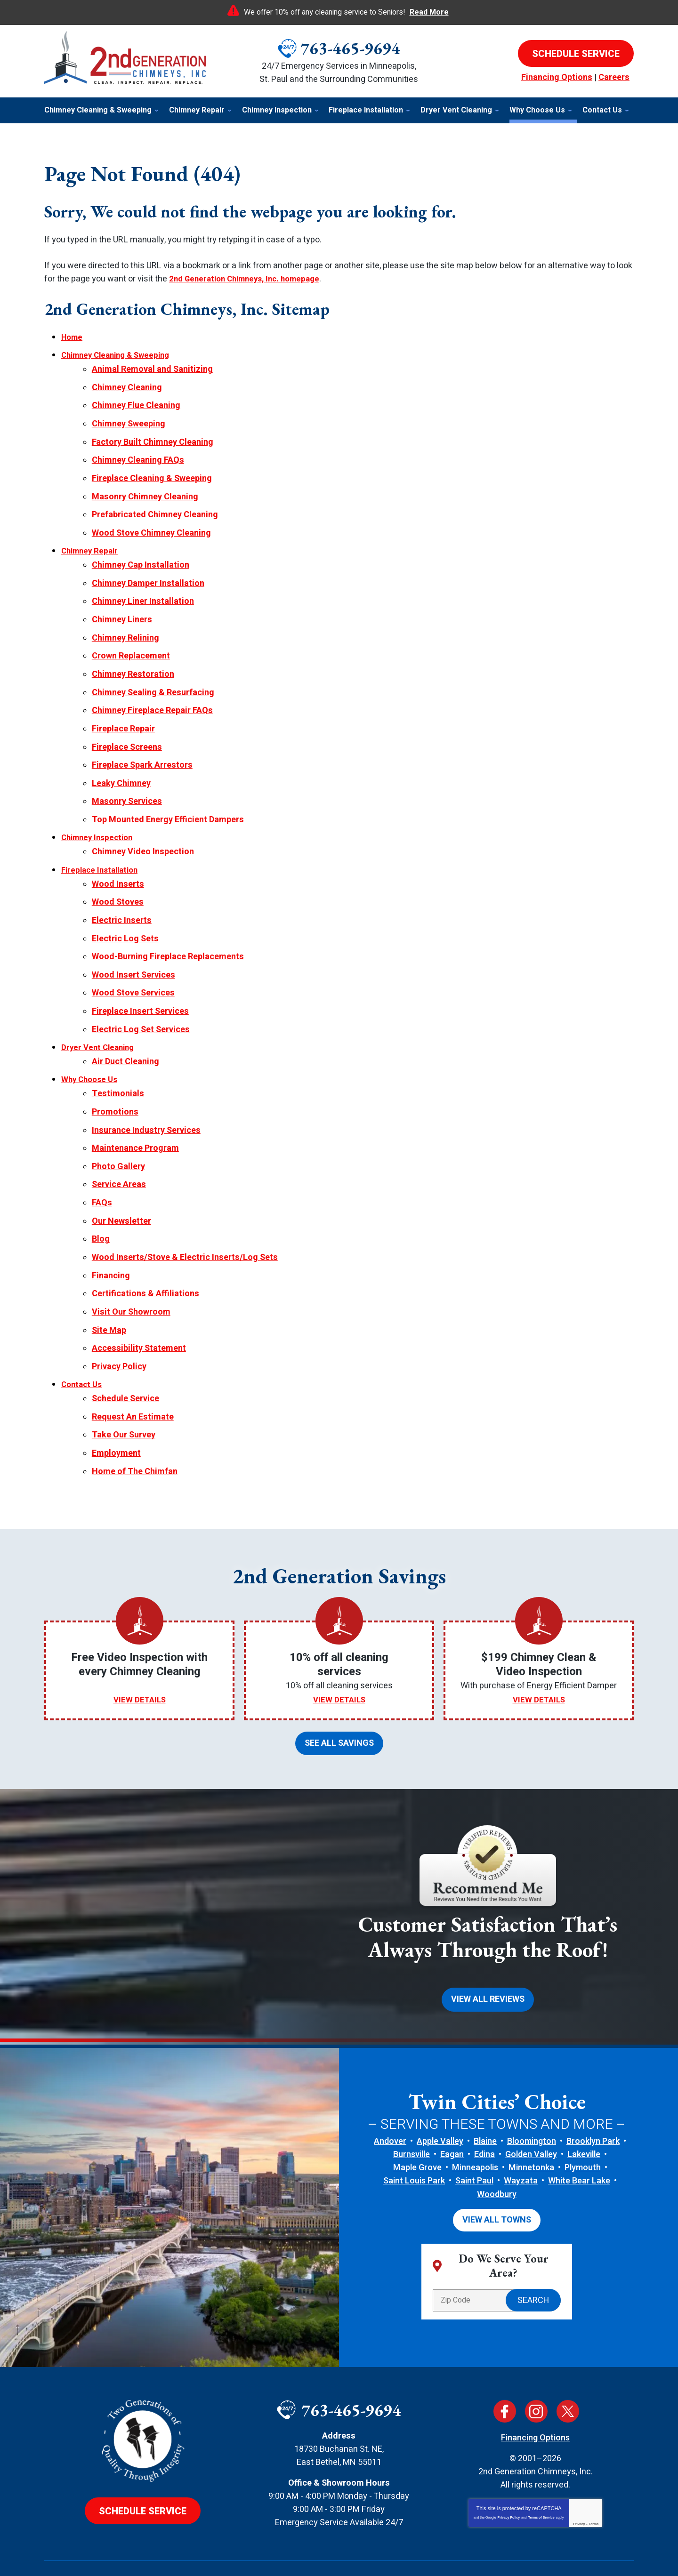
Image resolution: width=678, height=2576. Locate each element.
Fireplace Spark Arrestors (142, 747)
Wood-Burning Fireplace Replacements (168, 930)
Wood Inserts (118, 861)
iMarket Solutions (290, 2552)
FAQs (102, 1166)
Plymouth (583, 2118)
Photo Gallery (118, 1131)
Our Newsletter (121, 1184)
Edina (484, 2105)
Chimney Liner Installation (143, 590)
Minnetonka (531, 2118)
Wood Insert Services (133, 948)
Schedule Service (125, 1354)
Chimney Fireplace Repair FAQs (152, 695)
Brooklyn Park (593, 2091)
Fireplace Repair (123, 712)
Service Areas (119, 1149)
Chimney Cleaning (127, 385)
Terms (594, 2473)
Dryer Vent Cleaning (99, 1018)
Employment (116, 1406)
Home (73, 336)
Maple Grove (417, 2118)
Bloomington (531, 2091)
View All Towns (496, 2169)
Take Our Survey (123, 1389)
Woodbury (497, 2144)
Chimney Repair (91, 542)
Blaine (485, 2091)
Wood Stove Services (133, 965)
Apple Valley (440, 2091)
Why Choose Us (91, 1049)
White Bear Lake (579, 2131)
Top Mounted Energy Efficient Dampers (168, 800)
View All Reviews (488, 1950)
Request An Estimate (133, 1371)
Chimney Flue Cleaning (136, 402)
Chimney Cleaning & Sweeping (120, 354)
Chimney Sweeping (128, 420)
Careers (614, 77)
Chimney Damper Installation (148, 573)
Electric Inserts (122, 896)
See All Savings (339, 1695)
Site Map (109, 1289)
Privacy (579, 2473)
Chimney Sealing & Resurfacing (153, 677)
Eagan (452, 2105)
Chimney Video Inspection (143, 830)
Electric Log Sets (125, 913)
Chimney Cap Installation (140, 555)
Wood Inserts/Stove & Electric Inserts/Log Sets (185, 1219)
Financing (111, 1236)
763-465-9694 (350, 48)
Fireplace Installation (102, 848)
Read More (429, 12)
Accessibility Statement (139, 1306)
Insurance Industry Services (146, 1097)
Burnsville (411, 2105)
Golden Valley (531, 2105)
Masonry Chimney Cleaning (145, 489)
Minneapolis (475, 2118)
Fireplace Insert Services (140, 983)
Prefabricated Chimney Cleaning (155, 507)
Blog (101, 1201)
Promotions (115, 1079)
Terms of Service (541, 2466)
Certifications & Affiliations (145, 1254)
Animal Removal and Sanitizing (152, 367)
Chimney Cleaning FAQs (138, 455)
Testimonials (118, 1062)
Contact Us (83, 1341)
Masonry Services (127, 782)
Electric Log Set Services (141, 1001)
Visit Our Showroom (131, 1271)
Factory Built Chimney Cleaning (152, 437)
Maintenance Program (135, 1114)
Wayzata (521, 2131)
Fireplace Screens (127, 729)
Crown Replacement (131, 642)
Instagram (536, 2360)
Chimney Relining (125, 625)
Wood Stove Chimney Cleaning (151, 524)
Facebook (504, 2360)
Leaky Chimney (121, 764)
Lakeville (583, 2105)
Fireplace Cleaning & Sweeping (152, 472)
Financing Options (556, 77)
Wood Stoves (118, 878)
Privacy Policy (119, 1323)
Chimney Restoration (133, 660)
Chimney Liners (122, 608)
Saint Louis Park (414, 2131)
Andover (390, 2091)
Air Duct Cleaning (125, 1031)
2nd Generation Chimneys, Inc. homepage (250, 279)
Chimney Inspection (99, 817)
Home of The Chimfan (135, 1424)
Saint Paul (474, 2131)
